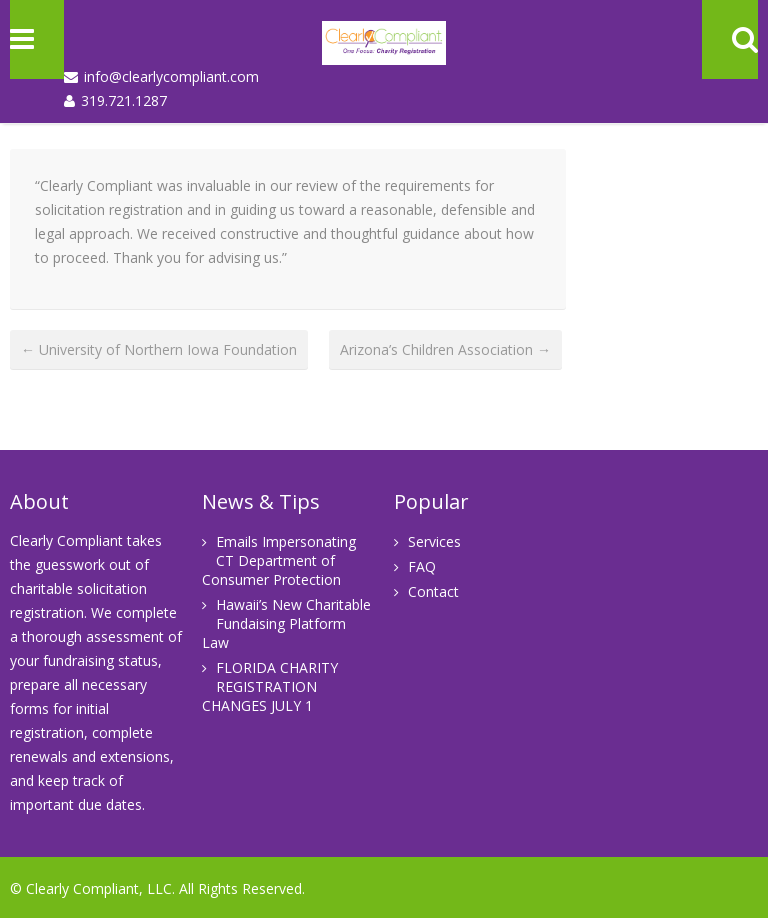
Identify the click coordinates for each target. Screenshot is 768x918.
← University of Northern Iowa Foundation (159, 349)
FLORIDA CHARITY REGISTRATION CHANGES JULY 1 (270, 686)
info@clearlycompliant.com (171, 76)
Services (434, 541)
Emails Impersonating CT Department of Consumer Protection (279, 560)
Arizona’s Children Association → (445, 349)
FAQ (422, 566)
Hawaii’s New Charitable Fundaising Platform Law (286, 623)
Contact (433, 591)
